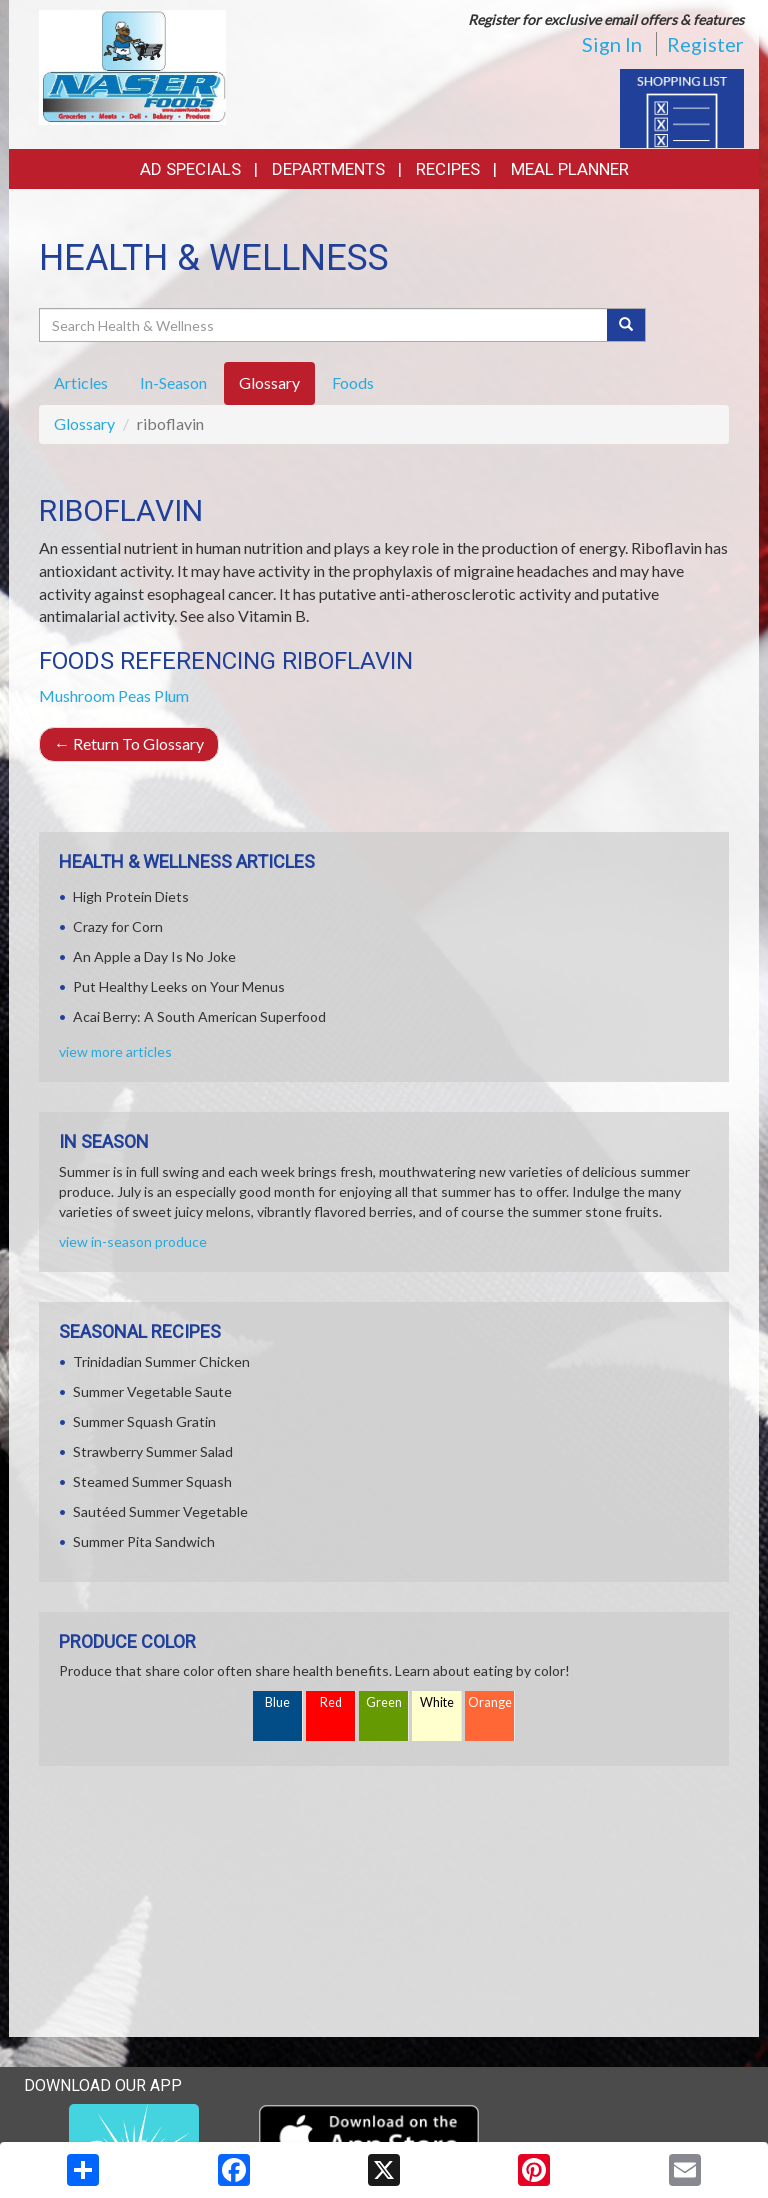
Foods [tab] (353, 382)
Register (705, 44)
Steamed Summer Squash (152, 1481)
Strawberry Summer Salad (153, 1451)
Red (331, 1702)
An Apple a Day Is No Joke (154, 956)
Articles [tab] (81, 382)
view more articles (115, 1051)
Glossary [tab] (269, 382)
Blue (277, 1702)
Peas (134, 695)
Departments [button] (328, 169)
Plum (171, 695)
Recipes (448, 169)
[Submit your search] (626, 325)
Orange (490, 1702)
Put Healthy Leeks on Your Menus (179, 986)
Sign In (612, 44)
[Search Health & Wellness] (324, 325)
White (437, 1702)
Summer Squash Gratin (144, 1421)
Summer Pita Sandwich (144, 1541)
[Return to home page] (132, 65)
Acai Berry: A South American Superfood (199, 1016)
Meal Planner (570, 169)
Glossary (84, 423)
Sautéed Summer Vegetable (160, 1511)
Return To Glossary (129, 743)
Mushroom (77, 695)
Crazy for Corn (118, 926)
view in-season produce (133, 1241)
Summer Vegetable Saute (152, 1391)
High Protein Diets (131, 896)
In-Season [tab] (173, 382)
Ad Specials (190, 169)
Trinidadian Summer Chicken (161, 1361)
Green (384, 1702)
